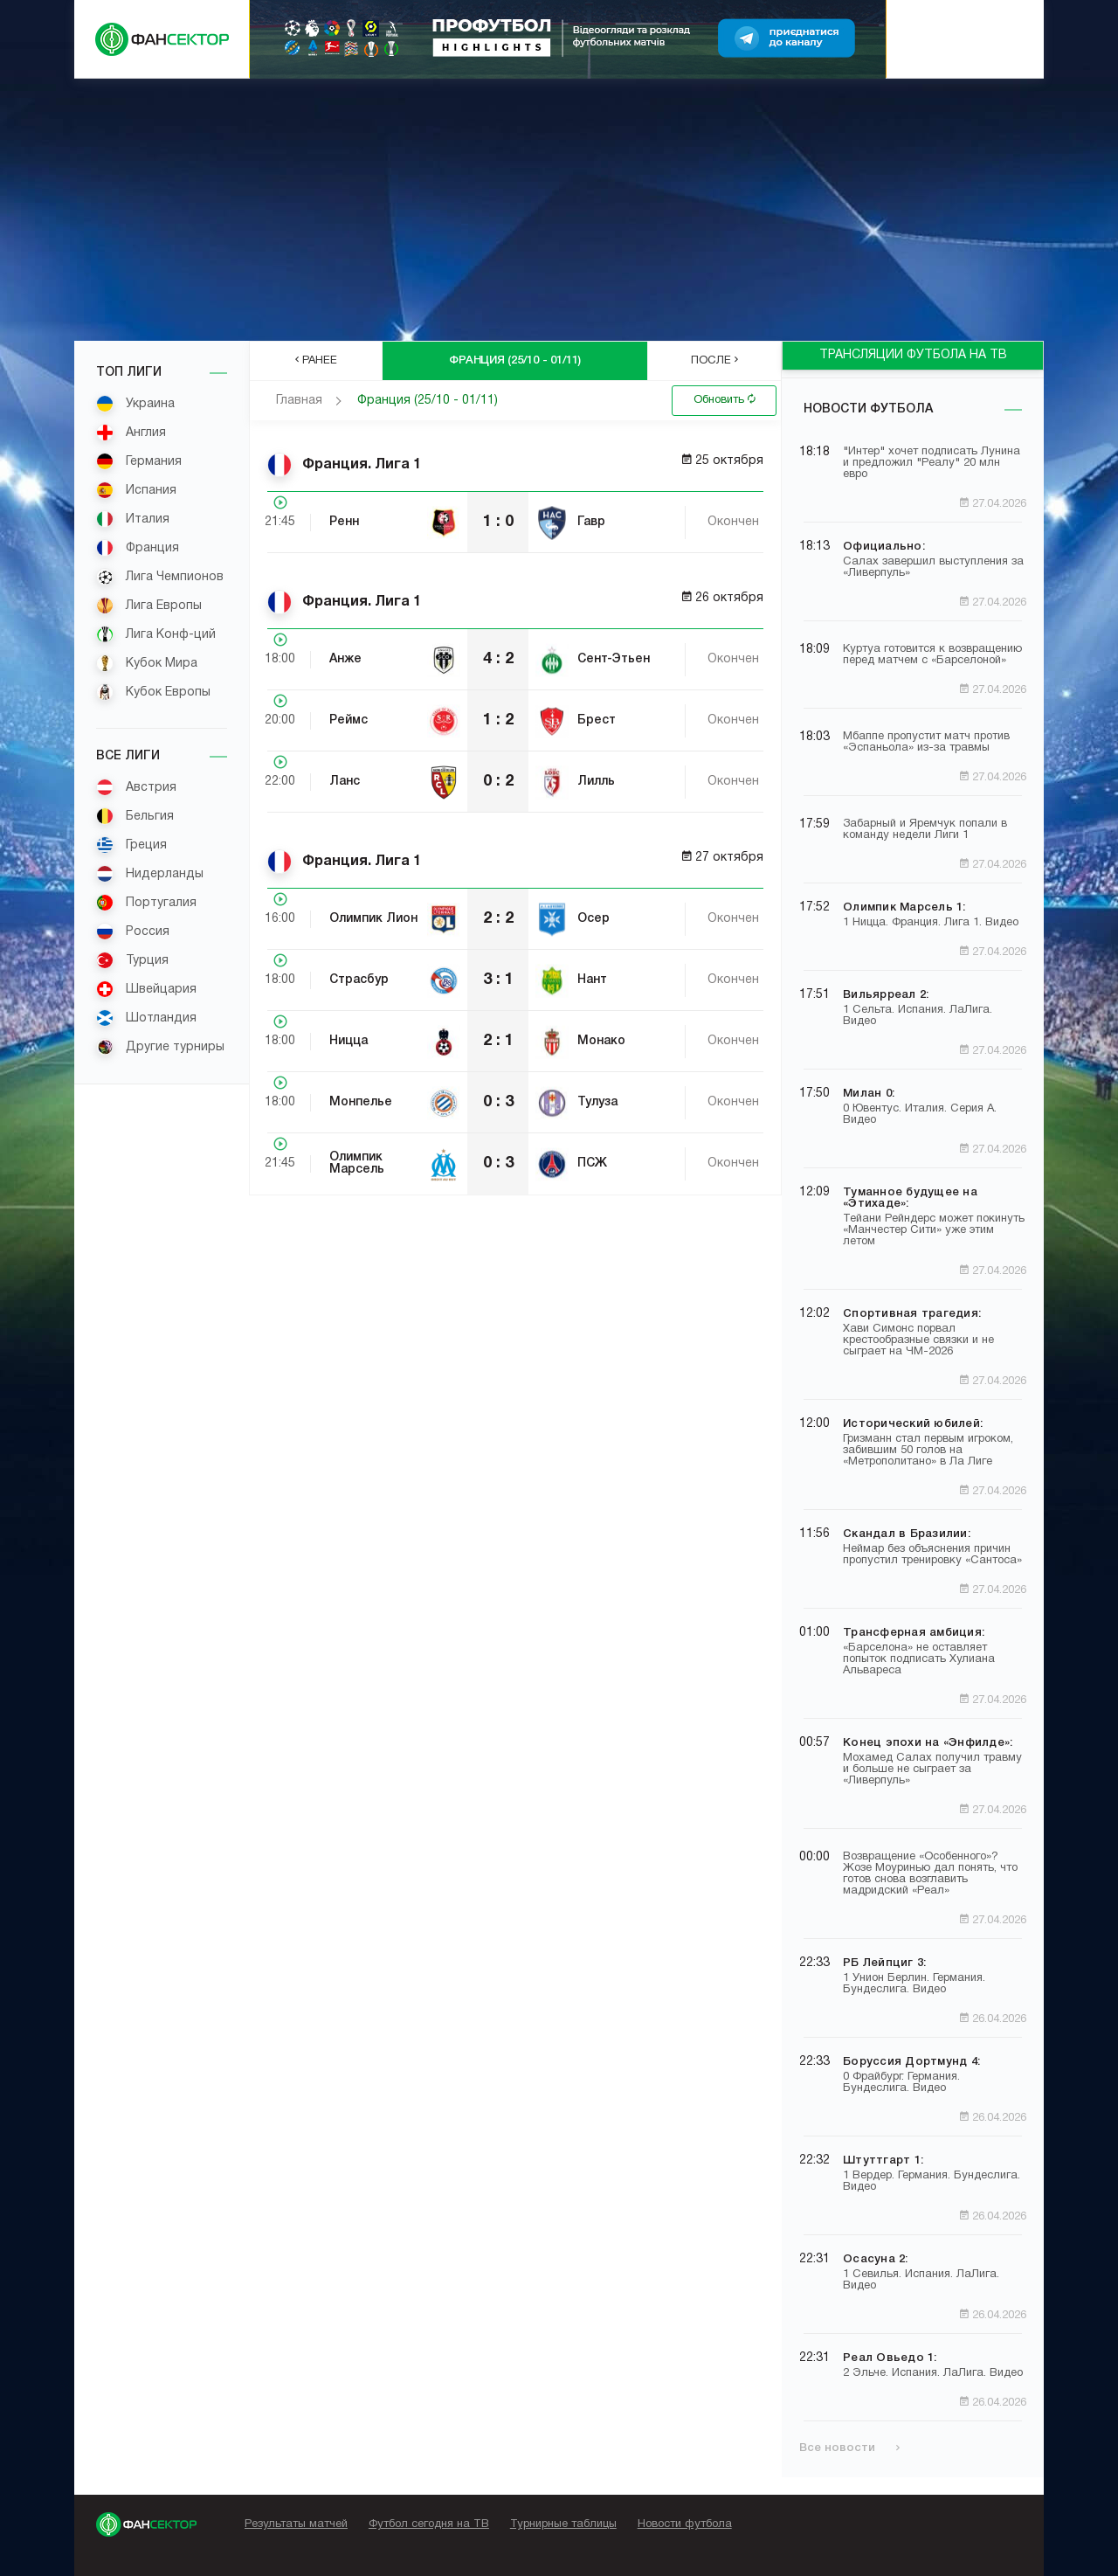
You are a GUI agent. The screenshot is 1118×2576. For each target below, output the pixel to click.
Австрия (136, 787)
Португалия (146, 902)
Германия (139, 461)
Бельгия (135, 816)
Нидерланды (150, 874)
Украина (135, 403)
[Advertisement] (559, 209)
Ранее (316, 360)
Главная (299, 400)
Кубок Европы (153, 692)
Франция (137, 548)
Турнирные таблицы (563, 2524)
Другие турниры (160, 1047)
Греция (131, 845)
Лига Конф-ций (156, 634)
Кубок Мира (146, 663)
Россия (132, 931)
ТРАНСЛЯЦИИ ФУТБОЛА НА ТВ (913, 355)
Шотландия (146, 1018)
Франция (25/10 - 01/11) (427, 400)
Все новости (849, 2448)
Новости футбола (868, 409)
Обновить (725, 399)
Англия (131, 432)
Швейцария (146, 989)
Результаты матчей (296, 2524)
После (714, 360)
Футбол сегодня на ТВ (429, 2524)
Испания (136, 490)
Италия (132, 519)
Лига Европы (149, 605)
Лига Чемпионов (160, 576)
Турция (132, 960)
